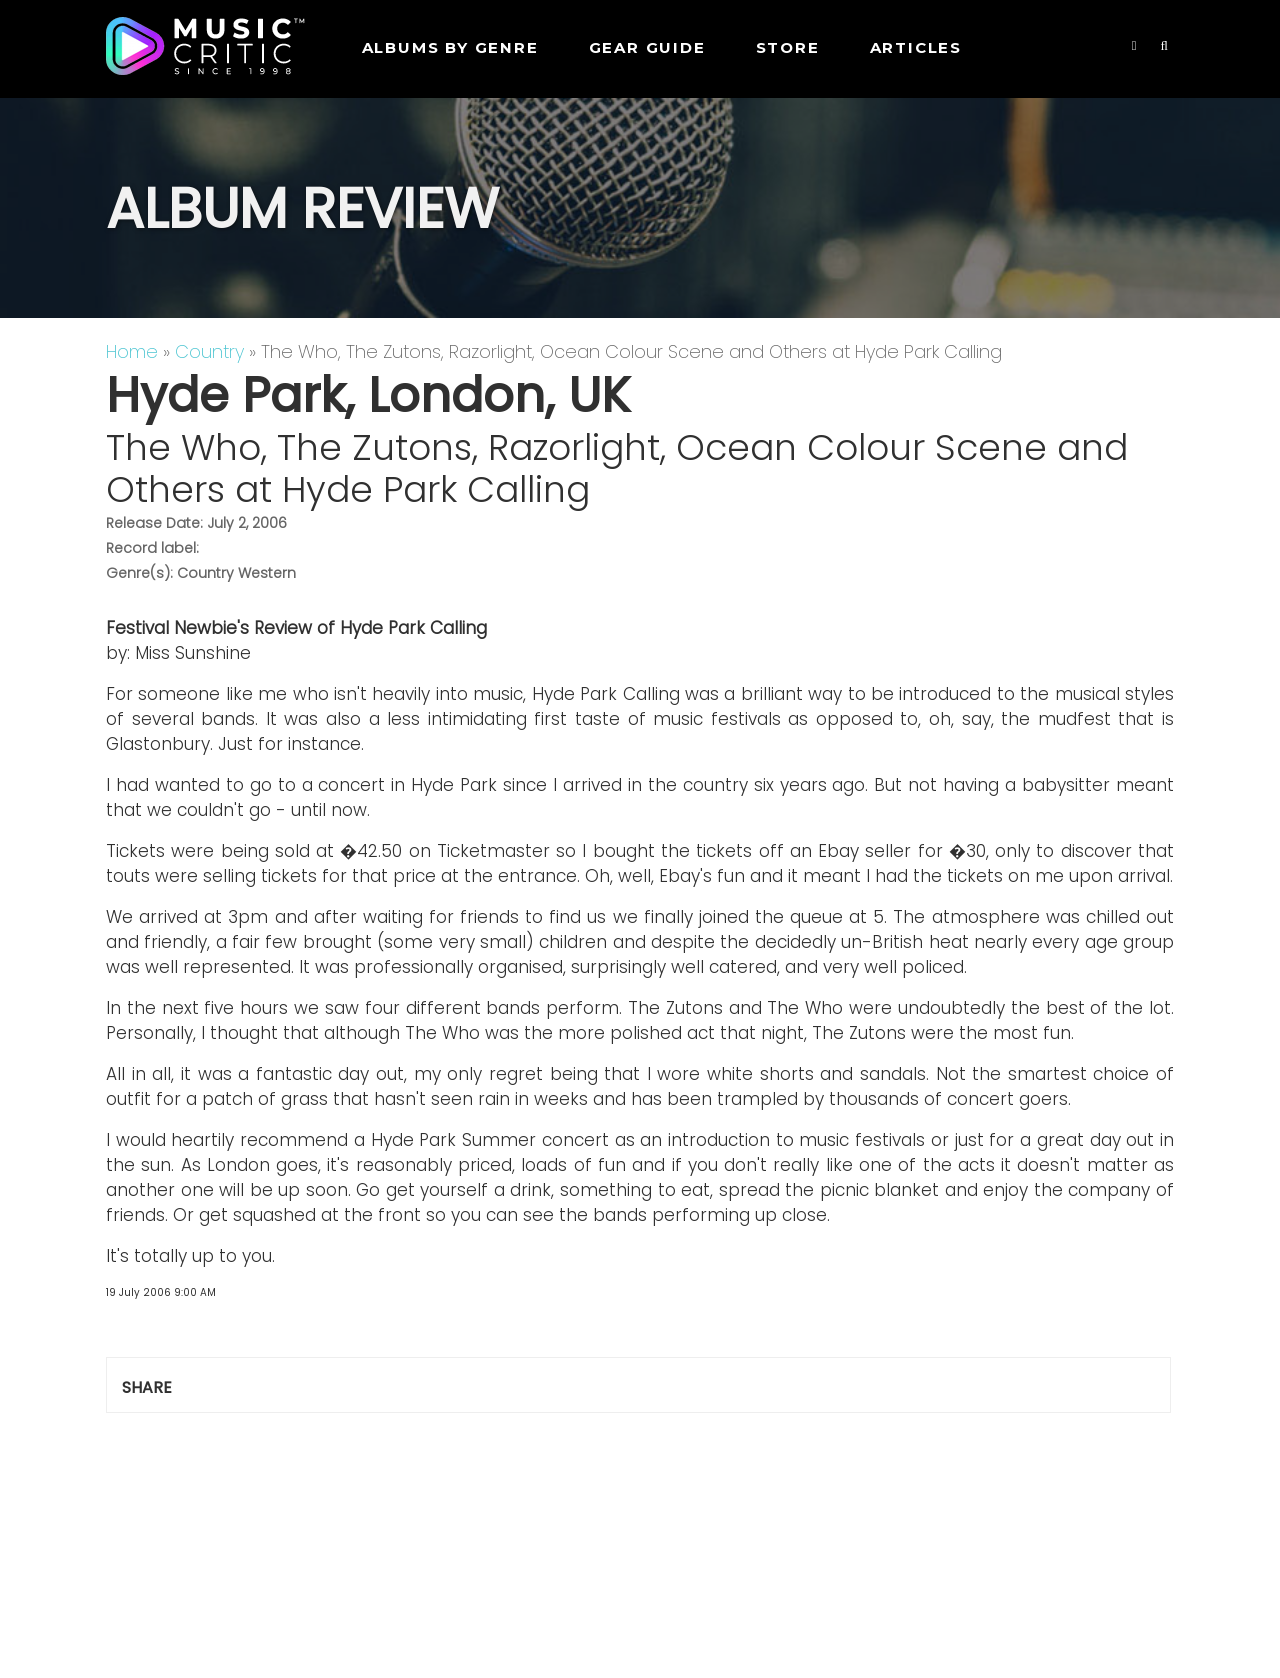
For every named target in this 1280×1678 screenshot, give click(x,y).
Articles (916, 47)
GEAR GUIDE (647, 47)
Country (209, 351)
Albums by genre (450, 47)
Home (132, 351)
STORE (788, 47)
